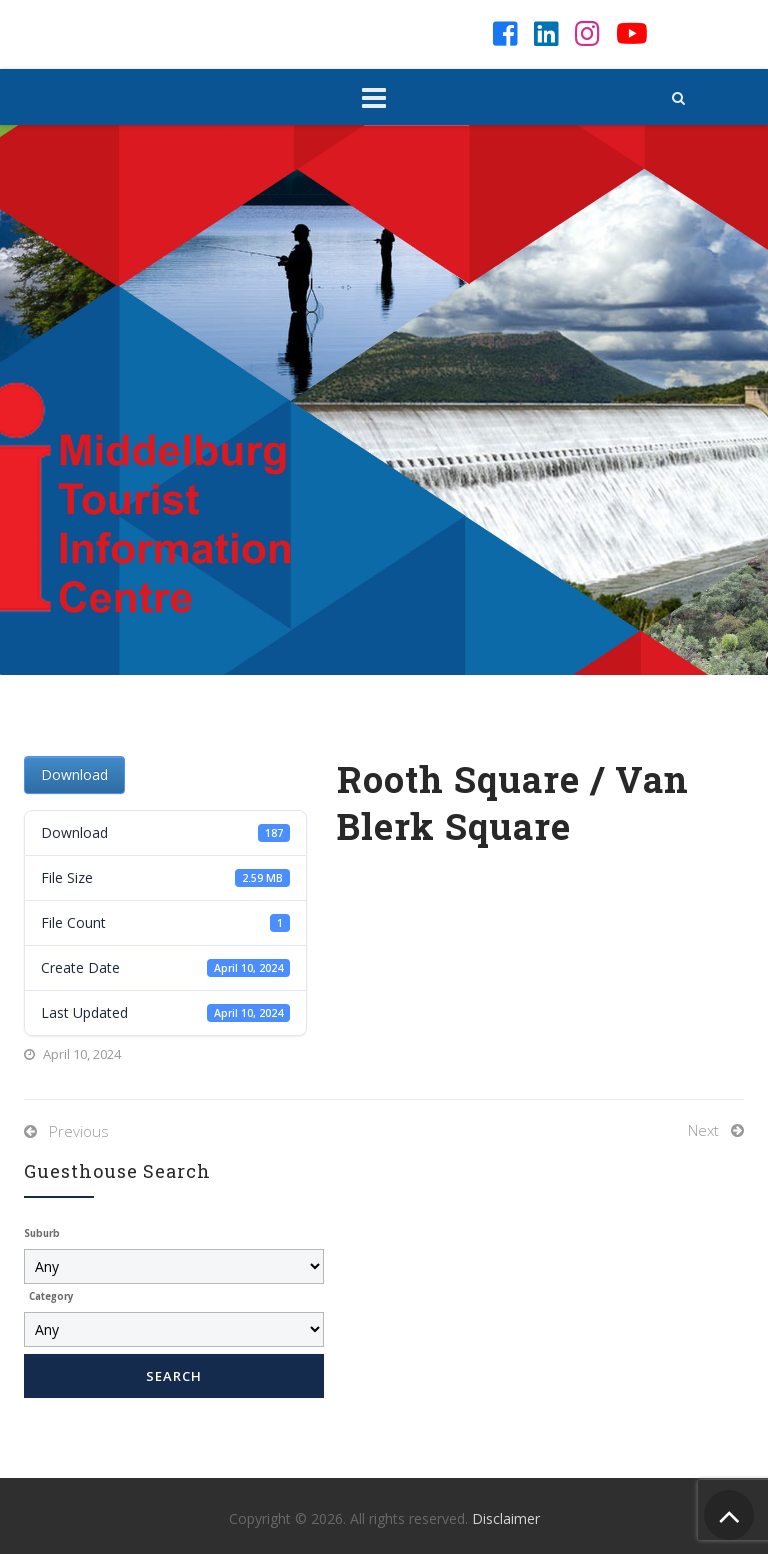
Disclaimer (506, 1518)
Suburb (42, 1233)
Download (74, 774)
